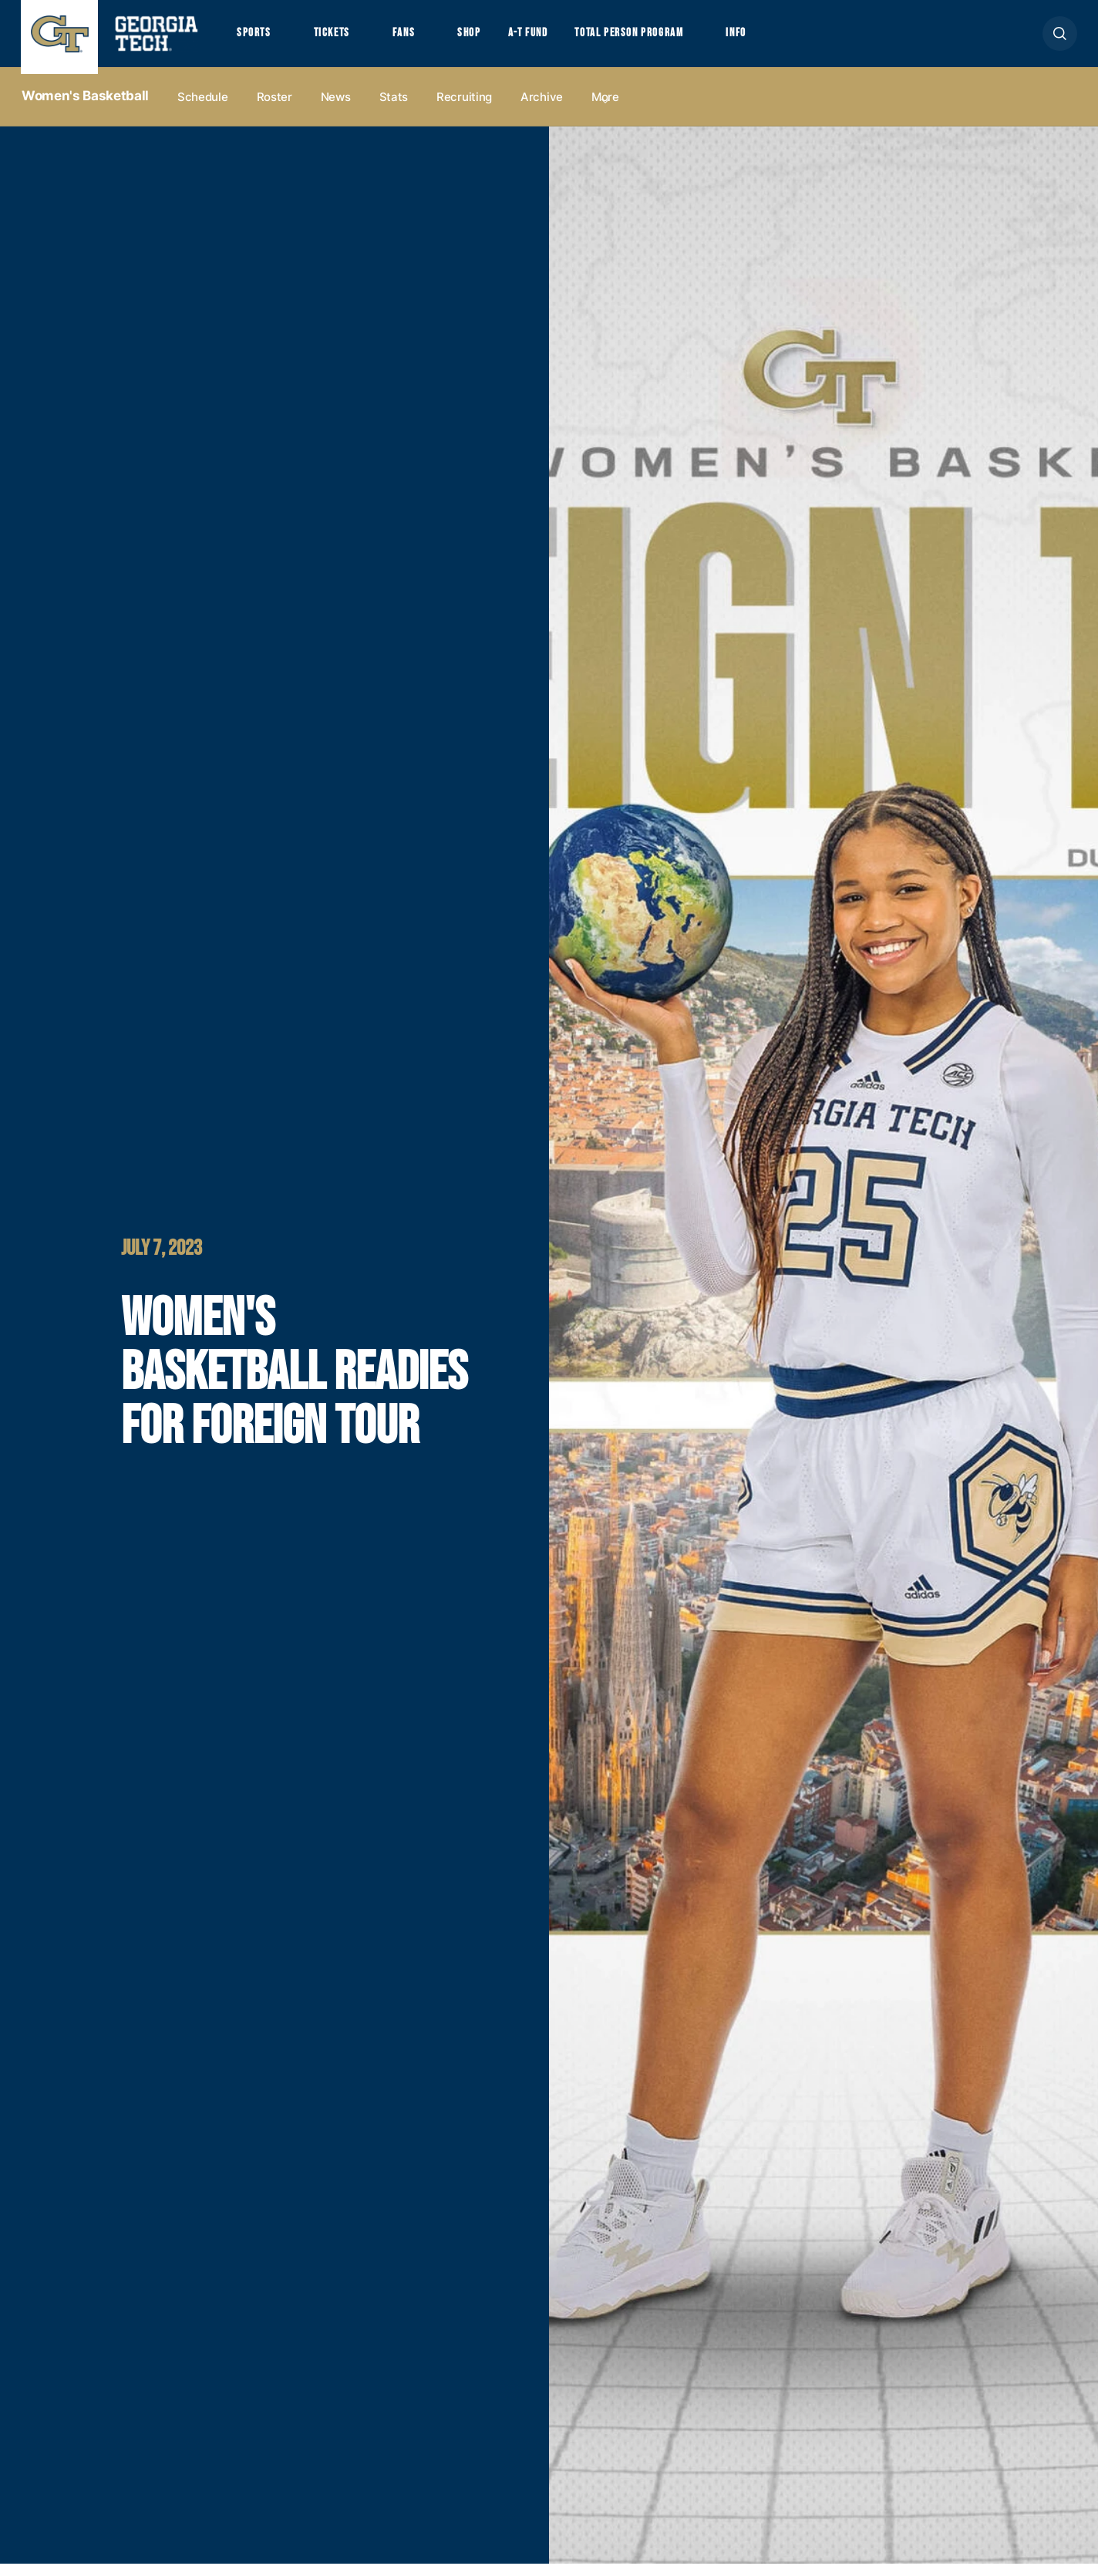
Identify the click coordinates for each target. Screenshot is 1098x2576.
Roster (274, 109)
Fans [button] (417, 39)
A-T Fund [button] (551, 39)
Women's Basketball (85, 108)
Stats (394, 109)
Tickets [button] (340, 39)
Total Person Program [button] (662, 39)
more (605, 109)
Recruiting (464, 109)
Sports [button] (255, 39)
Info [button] (781, 39)
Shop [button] (487, 39)
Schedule (202, 109)
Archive (541, 109)
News (336, 109)
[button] (1059, 39)
